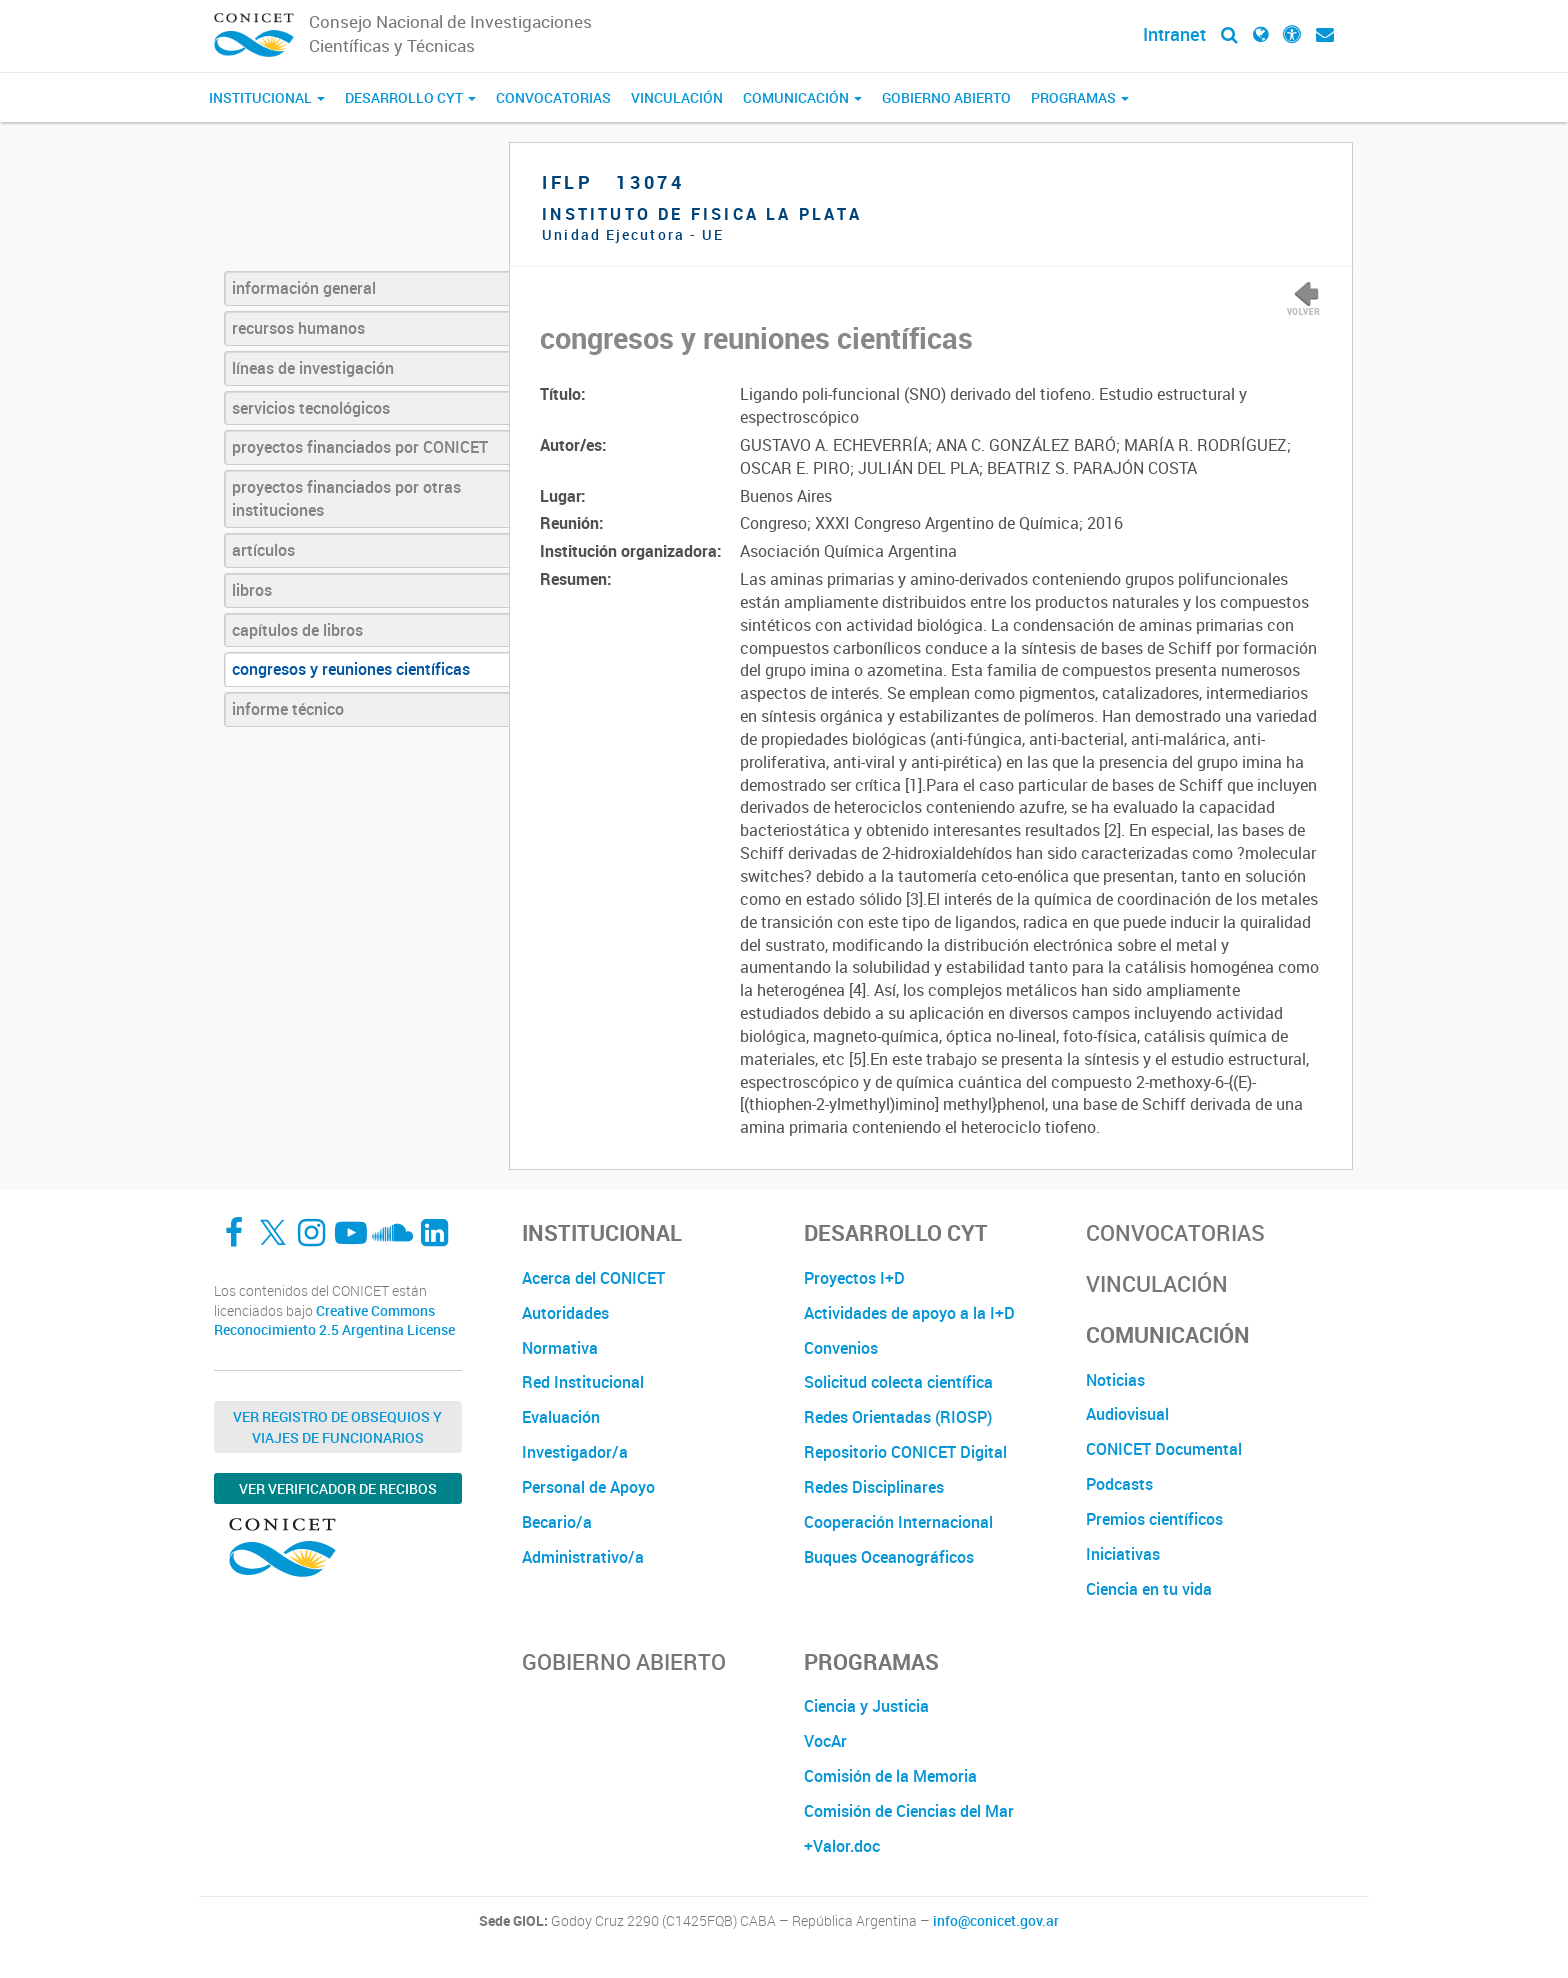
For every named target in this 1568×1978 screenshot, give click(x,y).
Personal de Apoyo (588, 1487)
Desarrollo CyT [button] (410, 97)
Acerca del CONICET (593, 1278)
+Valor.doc (842, 1846)
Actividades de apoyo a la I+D (909, 1313)
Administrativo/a (583, 1557)
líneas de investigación (313, 368)
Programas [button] (1080, 97)
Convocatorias (553, 97)
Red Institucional (583, 1382)
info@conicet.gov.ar (996, 1921)
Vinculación (677, 97)
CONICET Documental (1164, 1449)
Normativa (560, 1348)
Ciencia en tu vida (1149, 1589)
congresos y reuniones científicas (351, 669)
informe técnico (288, 709)
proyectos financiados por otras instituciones (346, 498)
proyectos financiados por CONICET (360, 447)
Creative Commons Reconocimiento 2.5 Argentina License (334, 1320)
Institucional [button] (267, 97)
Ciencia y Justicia (866, 1706)
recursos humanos (298, 328)
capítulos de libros (297, 630)
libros (252, 590)
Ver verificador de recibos (338, 1488)
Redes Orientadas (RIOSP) (898, 1417)
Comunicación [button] (802, 97)
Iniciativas (1123, 1554)
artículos (263, 550)
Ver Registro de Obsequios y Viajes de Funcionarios (337, 1427)
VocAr (825, 1741)
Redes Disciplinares (874, 1487)
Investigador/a (575, 1452)
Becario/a (557, 1522)
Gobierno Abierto (946, 97)
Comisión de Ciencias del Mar (909, 1811)
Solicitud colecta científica (898, 1382)
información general (304, 288)
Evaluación (561, 1417)
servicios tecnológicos (311, 408)
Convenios (841, 1348)
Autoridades (565, 1313)
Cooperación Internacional (898, 1522)
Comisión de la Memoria (890, 1776)
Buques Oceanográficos (889, 1557)
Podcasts (1119, 1484)
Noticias (1115, 1380)
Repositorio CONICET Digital (905, 1452)
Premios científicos (1154, 1519)
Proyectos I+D (854, 1278)
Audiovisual (1127, 1414)
